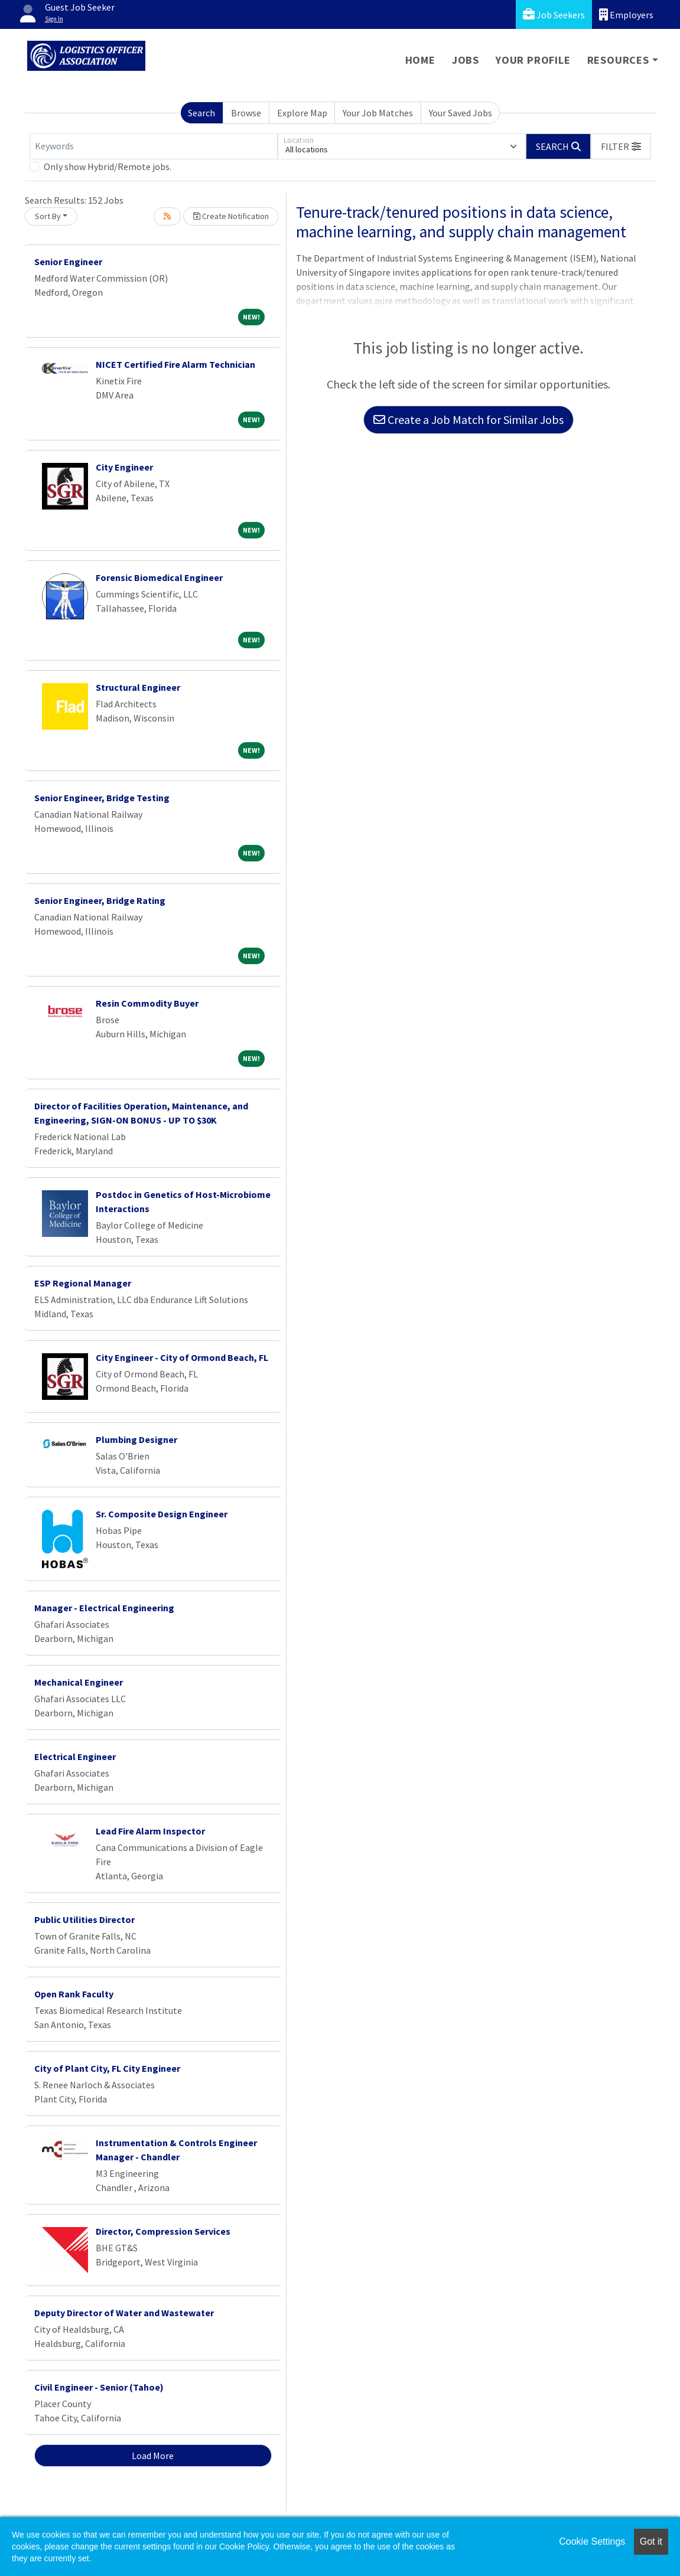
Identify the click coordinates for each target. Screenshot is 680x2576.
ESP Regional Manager (82, 1283)
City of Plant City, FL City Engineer (107, 2068)
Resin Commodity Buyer (147, 1003)
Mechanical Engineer (78, 1682)
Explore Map (302, 113)
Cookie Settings (592, 2541)
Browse (246, 113)
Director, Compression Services (163, 2231)
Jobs (465, 60)
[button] (621, 146)
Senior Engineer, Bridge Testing (102, 798)
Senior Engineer (68, 261)
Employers (626, 14)
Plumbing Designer (136, 1439)
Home (420, 60)
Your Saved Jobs (460, 113)
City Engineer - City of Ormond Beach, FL (182, 1357)
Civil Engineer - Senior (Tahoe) (99, 2387)
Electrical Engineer (75, 1756)
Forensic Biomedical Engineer (159, 577)
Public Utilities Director (84, 1919)
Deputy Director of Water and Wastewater (124, 2313)
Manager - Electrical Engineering (104, 1608)
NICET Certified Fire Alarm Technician (175, 364)
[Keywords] (154, 146)
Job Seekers (554, 14)
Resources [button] (618, 60)
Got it (651, 2541)
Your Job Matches (378, 113)
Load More (153, 2455)
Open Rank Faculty (73, 1994)
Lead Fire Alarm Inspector (150, 1831)
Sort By (48, 216)
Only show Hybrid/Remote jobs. (107, 166)
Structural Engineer (138, 687)
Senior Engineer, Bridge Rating (99, 900)
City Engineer (124, 467)
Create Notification (231, 216)
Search (201, 113)
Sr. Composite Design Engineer (161, 1514)
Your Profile (533, 60)
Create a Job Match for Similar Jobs (468, 419)
